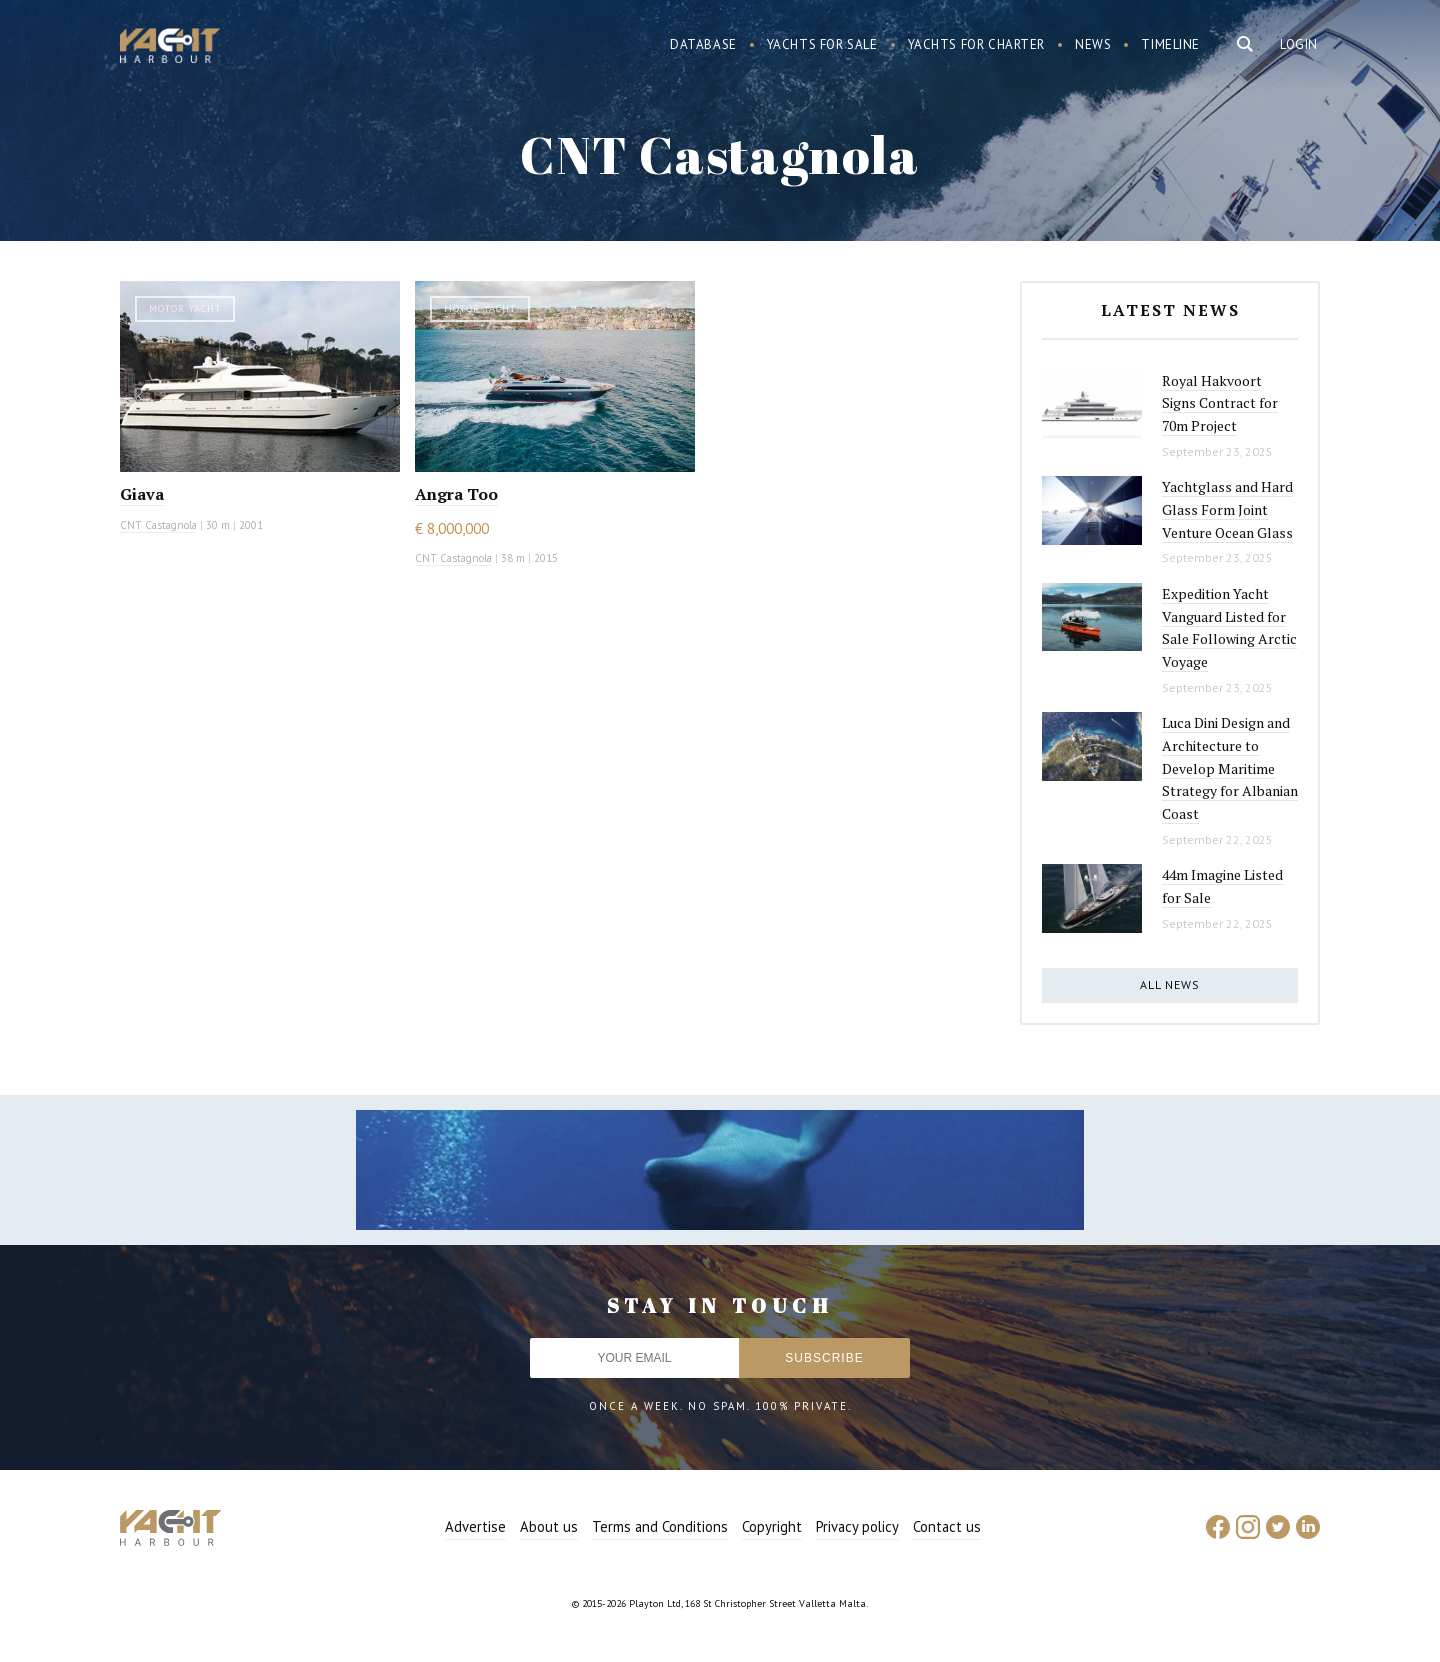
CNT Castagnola (158, 525)
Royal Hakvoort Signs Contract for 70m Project (1220, 403)
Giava (142, 494)
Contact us (947, 1526)
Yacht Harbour (170, 48)
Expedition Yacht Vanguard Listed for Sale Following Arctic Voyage (1229, 627)
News (1093, 44)
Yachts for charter (977, 44)
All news (1170, 984)
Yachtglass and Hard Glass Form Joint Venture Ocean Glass (1227, 509)
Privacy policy (857, 1526)
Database (703, 44)
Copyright (772, 1526)
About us (549, 1526)
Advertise (475, 1526)
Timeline (1170, 44)
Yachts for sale (822, 44)
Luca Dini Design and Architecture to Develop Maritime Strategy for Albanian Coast (1230, 768)
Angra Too (456, 494)
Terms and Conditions (660, 1526)
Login (1299, 44)
